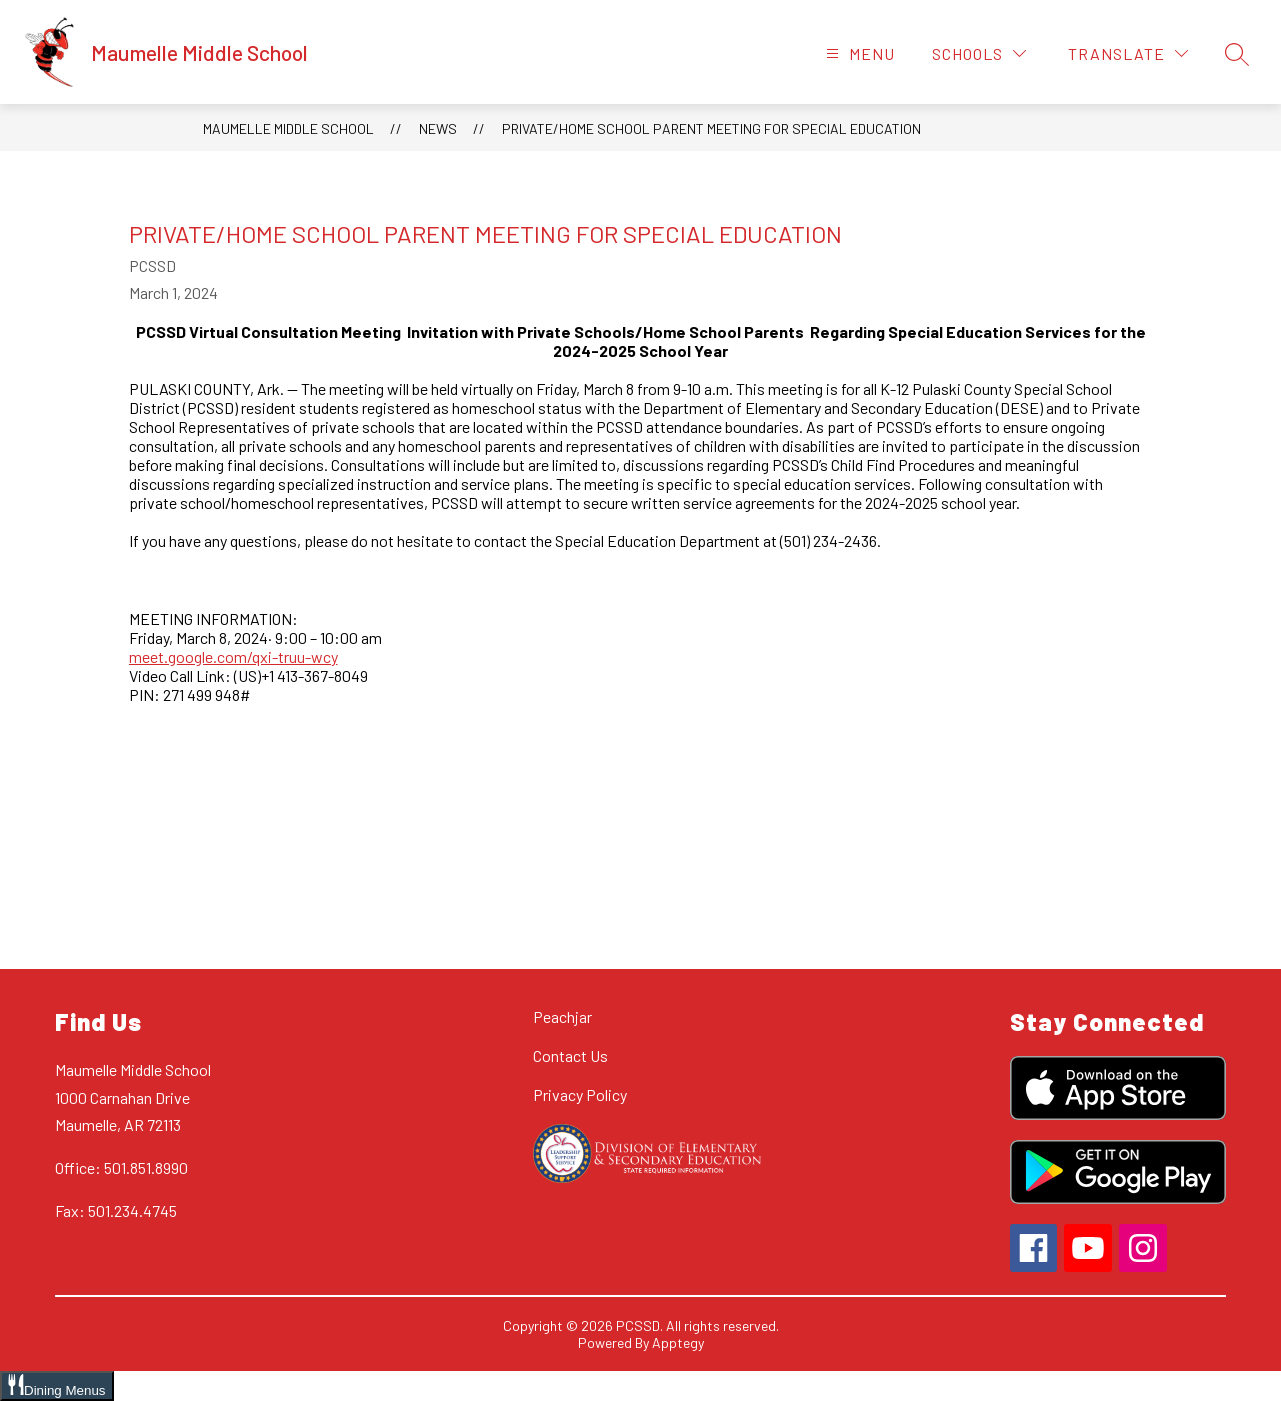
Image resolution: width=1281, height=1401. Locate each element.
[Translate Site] (1128, 53)
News (438, 128)
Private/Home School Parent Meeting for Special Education (711, 128)
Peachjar (562, 1016)
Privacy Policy (580, 1094)
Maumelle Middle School (288, 128)
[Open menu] (858, 53)
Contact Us (570, 1055)
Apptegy (678, 1342)
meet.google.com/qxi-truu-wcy (233, 656)
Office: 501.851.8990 (121, 1167)
